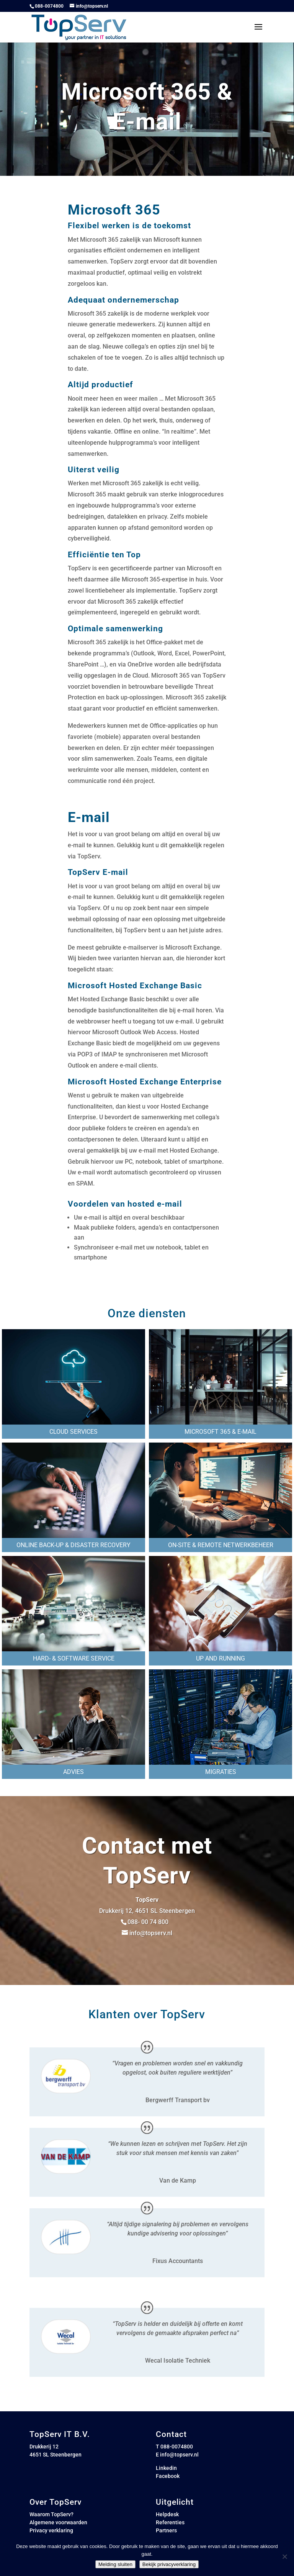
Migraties (220, 1771)
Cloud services (73, 1431)
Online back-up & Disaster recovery (73, 1545)
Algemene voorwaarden (58, 2522)
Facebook (168, 2476)
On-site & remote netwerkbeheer (220, 1545)
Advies (73, 1771)
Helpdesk (167, 2514)
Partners (166, 2530)
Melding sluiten (115, 2564)
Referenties (170, 2522)
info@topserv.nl (179, 2455)
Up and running (220, 1658)
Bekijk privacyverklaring (169, 2564)
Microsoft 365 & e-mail (220, 1431)
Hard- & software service (73, 1658)
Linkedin (166, 2468)
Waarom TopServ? (51, 2514)
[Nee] (284, 2556)
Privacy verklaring (51, 2530)
